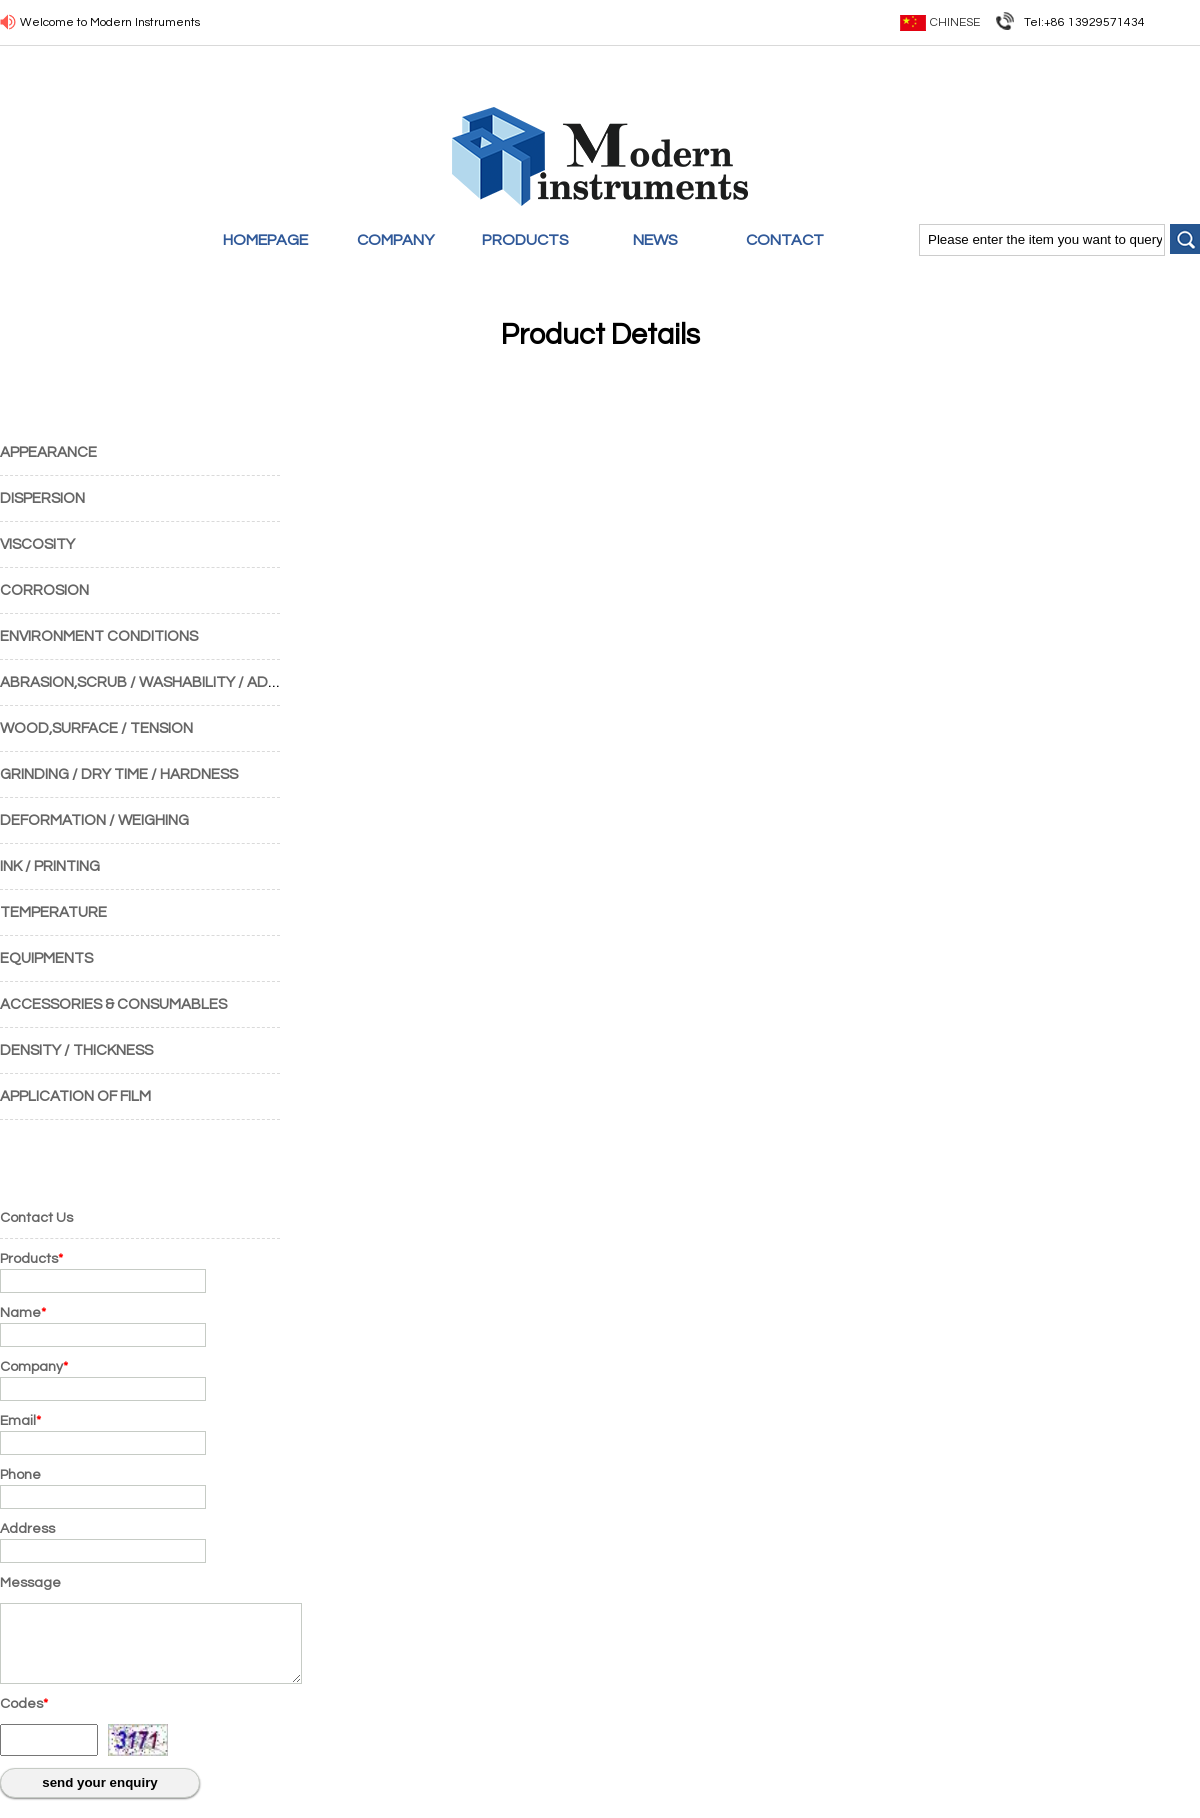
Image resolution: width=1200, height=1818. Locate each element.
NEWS (655, 240)
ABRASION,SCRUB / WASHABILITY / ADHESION (160, 682)
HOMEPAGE (265, 240)
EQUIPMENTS (46, 958)
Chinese (955, 22)
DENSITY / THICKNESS (76, 1050)
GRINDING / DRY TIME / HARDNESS (119, 774)
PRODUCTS (525, 240)
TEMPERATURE (53, 912)
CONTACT (785, 240)
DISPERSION (42, 498)
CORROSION (44, 590)
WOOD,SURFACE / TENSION (96, 728)
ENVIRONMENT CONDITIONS (99, 636)
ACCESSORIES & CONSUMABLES (113, 1004)
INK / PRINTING (50, 866)
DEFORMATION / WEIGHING (94, 820)
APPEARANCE (48, 452)
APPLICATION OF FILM (75, 1096)
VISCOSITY (37, 544)
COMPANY (395, 240)
